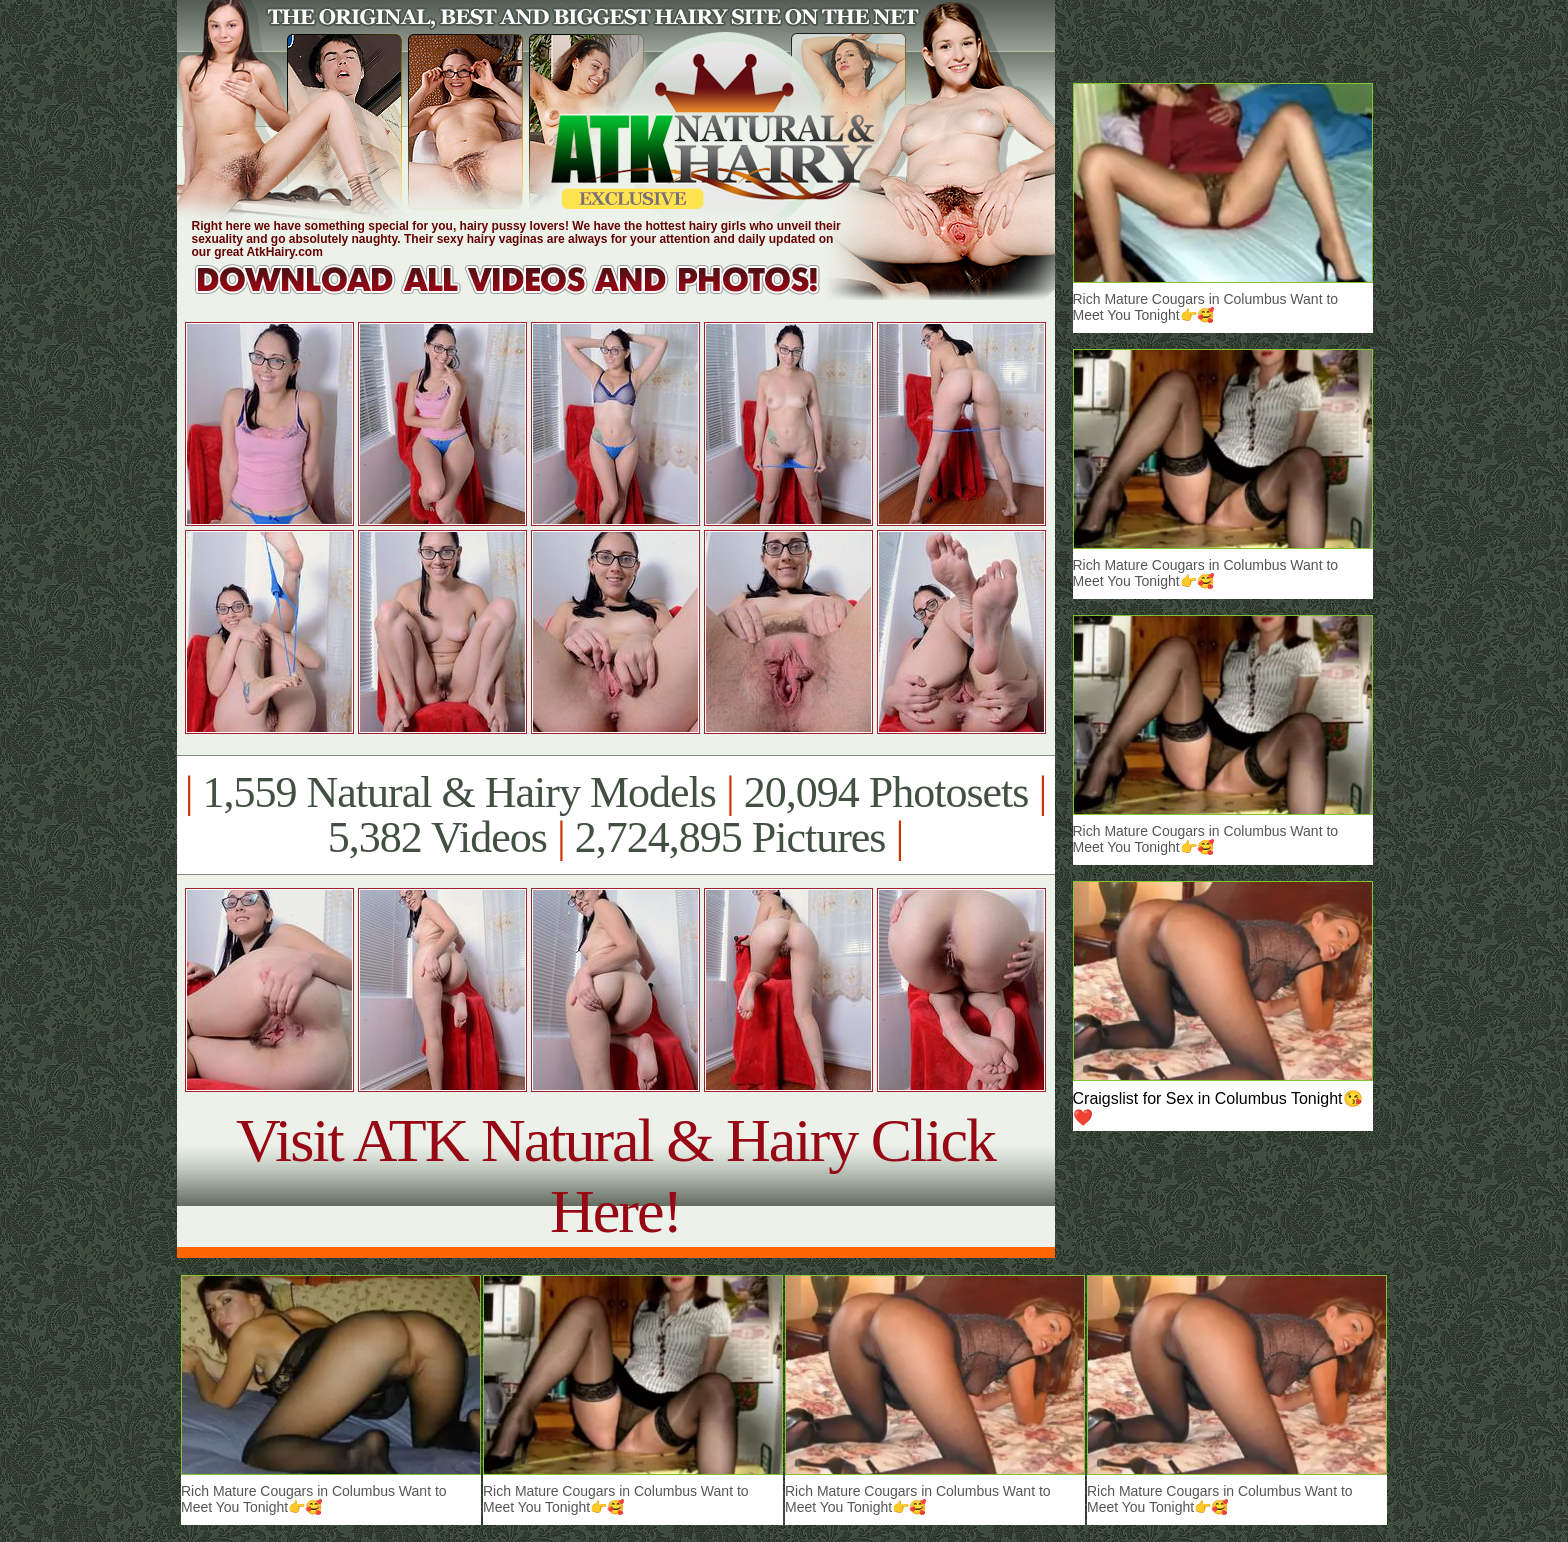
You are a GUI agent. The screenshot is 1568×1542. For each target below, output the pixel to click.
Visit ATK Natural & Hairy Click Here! (615, 1175)
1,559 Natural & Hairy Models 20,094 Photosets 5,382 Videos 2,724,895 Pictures (615, 815)
